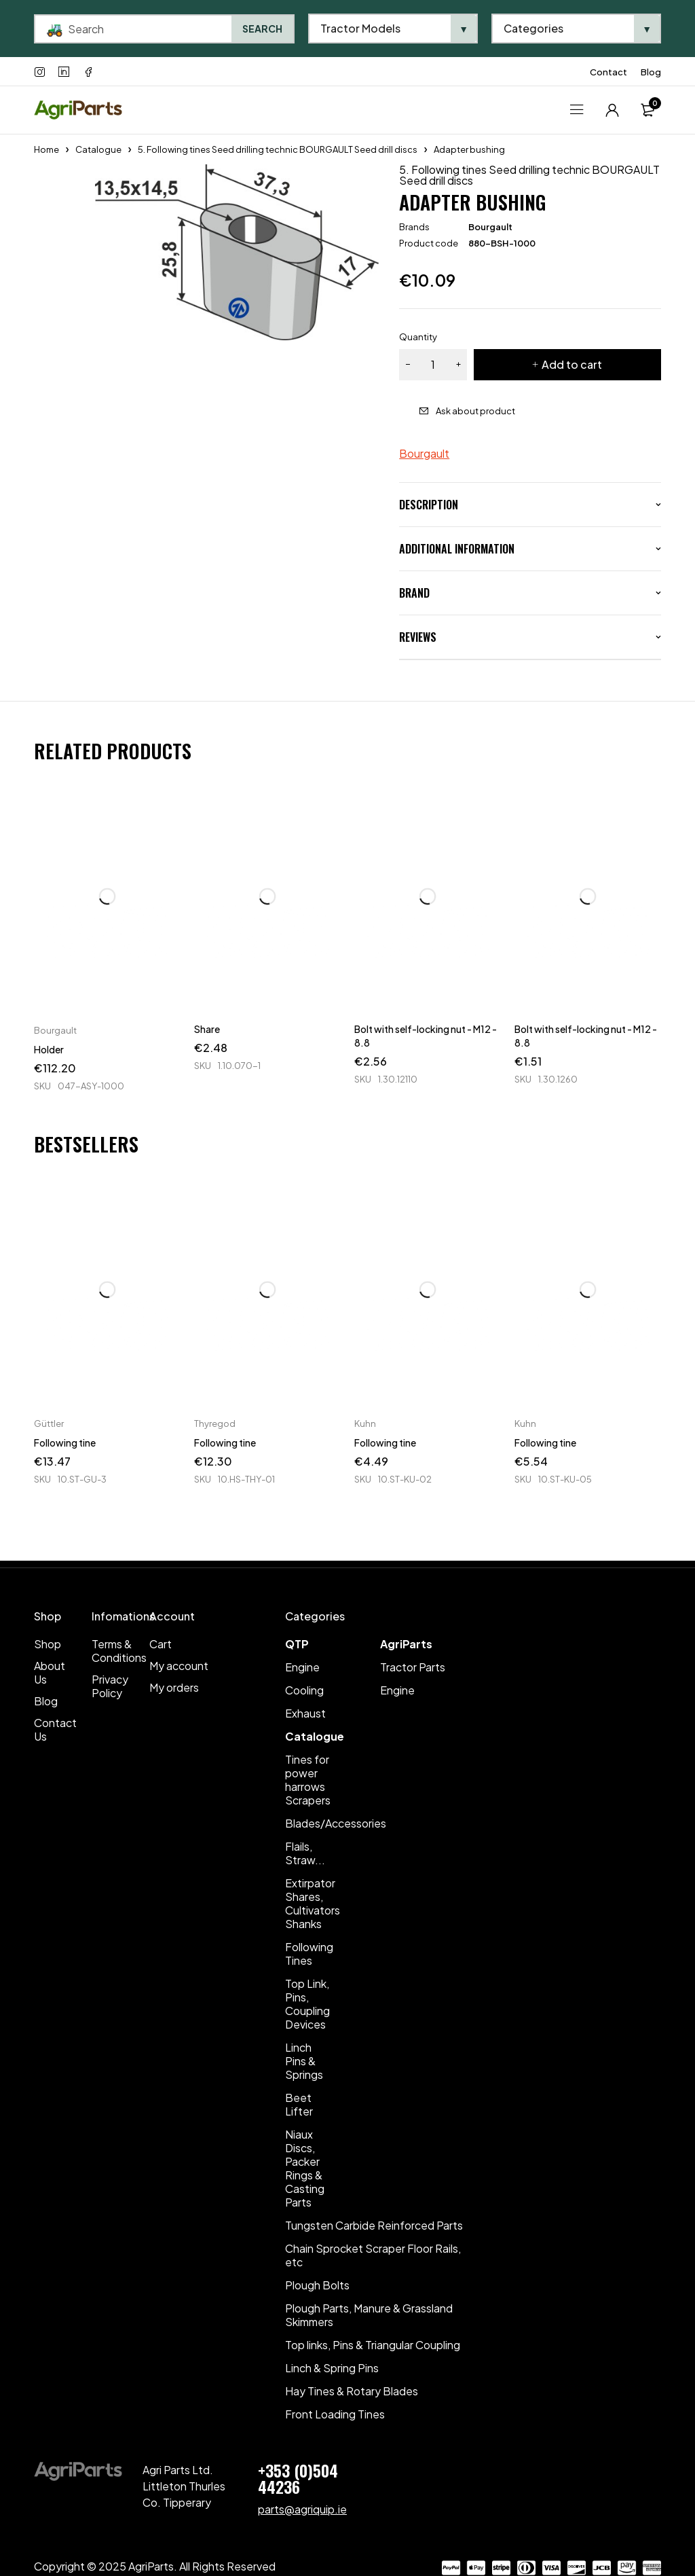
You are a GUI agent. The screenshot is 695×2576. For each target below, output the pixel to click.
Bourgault (490, 226)
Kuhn (365, 1423)
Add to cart (572, 364)
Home (46, 149)
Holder (49, 1049)
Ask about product (475, 410)
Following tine (65, 1442)
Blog (651, 72)
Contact (608, 72)
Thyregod (215, 1423)
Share (207, 1029)
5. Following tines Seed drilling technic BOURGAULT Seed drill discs (277, 149)
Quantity (418, 336)
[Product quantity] (433, 364)
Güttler (49, 1423)
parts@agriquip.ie (302, 2509)
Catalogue (98, 149)
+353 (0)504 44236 (298, 2478)
